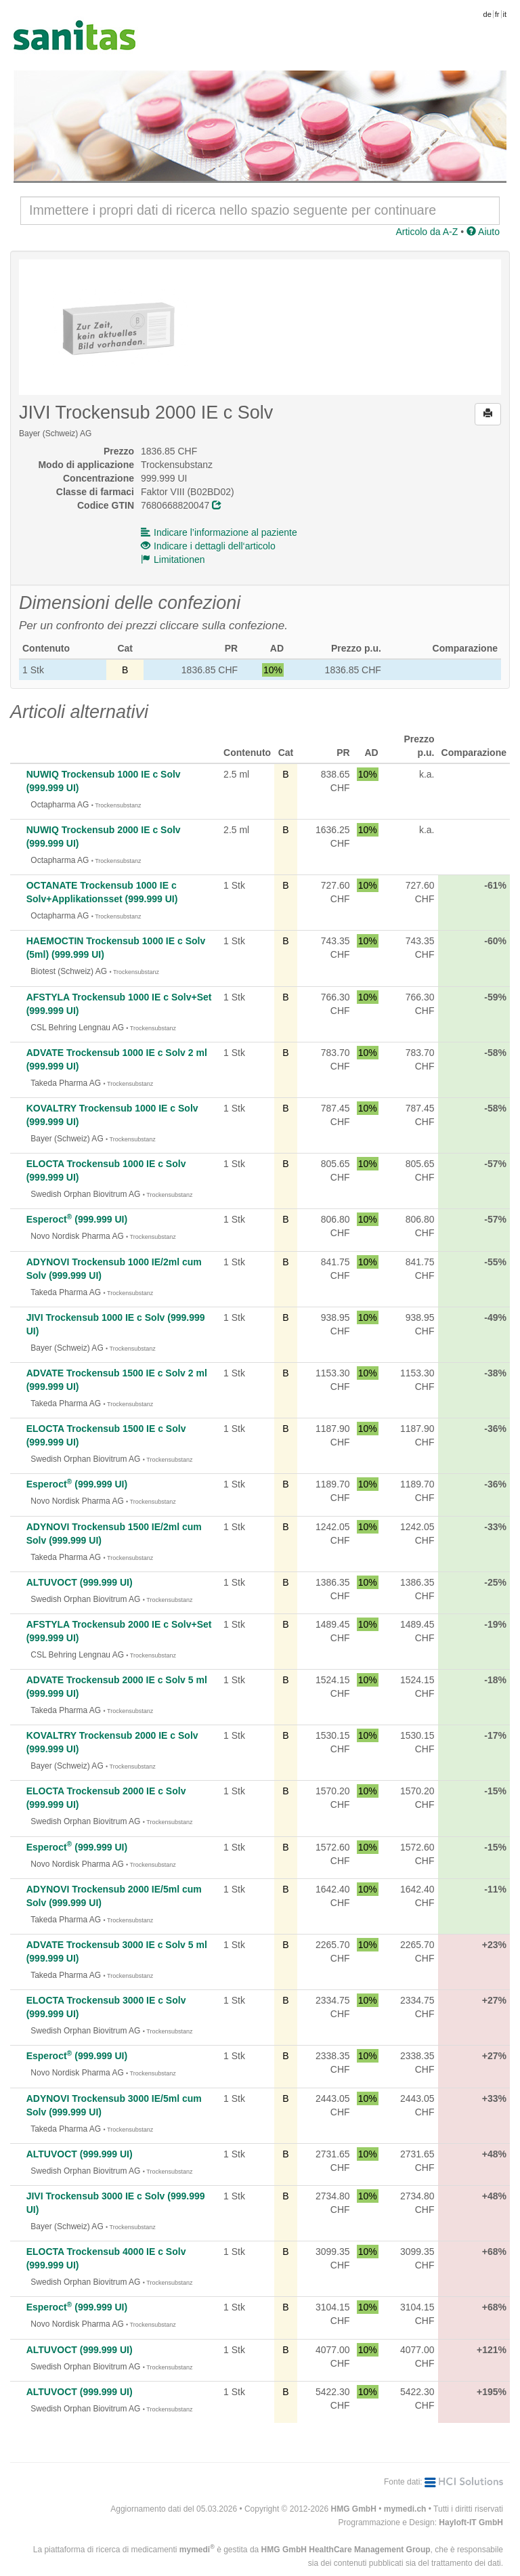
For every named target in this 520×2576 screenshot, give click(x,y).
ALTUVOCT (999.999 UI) (79, 1582)
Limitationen (173, 559)
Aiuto (483, 231)
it (505, 14)
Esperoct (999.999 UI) (76, 1219)
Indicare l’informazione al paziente (219, 532)
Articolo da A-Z (426, 231)
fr (497, 14)
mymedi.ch (405, 2509)
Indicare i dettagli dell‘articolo (208, 546)
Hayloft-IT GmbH (471, 2522)
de (487, 14)
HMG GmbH (353, 2509)
